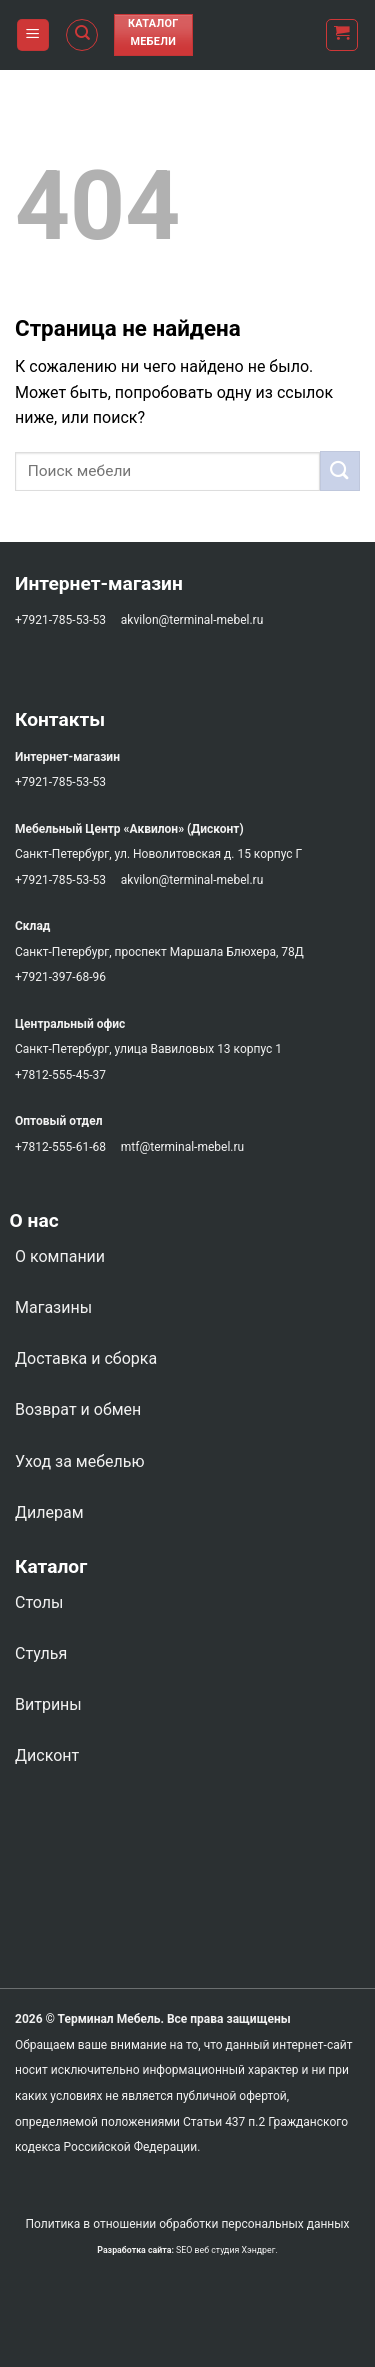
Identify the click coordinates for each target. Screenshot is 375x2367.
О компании (60, 1256)
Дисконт (47, 1755)
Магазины (53, 1307)
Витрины (48, 1704)
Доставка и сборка (86, 1358)
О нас (29, 1220)
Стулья (41, 1653)
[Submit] (340, 470)
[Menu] (33, 35)
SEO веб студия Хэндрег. (227, 2250)
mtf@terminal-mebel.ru (182, 1147)
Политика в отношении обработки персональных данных (187, 2224)
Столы (39, 1602)
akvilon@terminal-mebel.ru (192, 620)
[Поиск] (82, 35)
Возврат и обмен (78, 1409)
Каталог (51, 1566)
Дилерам (49, 1512)
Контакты (60, 719)
